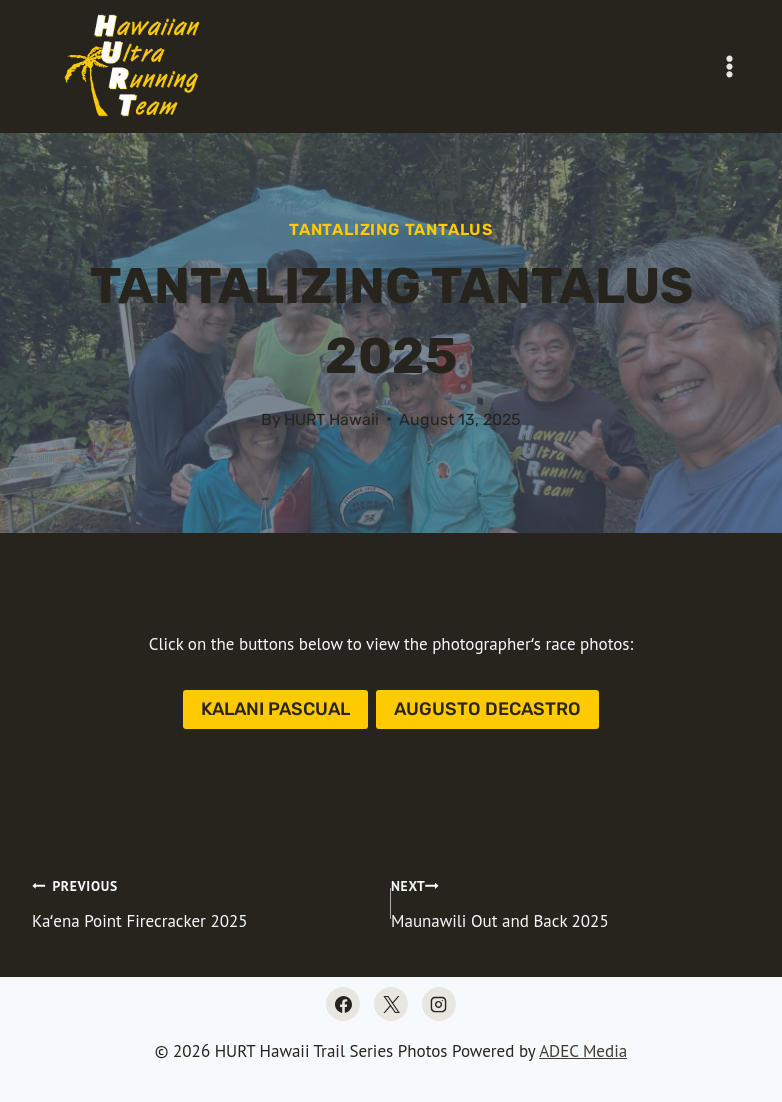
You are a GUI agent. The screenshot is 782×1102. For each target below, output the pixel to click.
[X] (391, 1004)
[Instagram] (439, 1004)
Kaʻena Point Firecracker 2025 (203, 902)
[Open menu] (729, 66)
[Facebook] (343, 1004)
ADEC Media (583, 1051)
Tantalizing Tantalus (391, 229)
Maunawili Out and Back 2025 (570, 902)
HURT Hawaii (331, 419)
